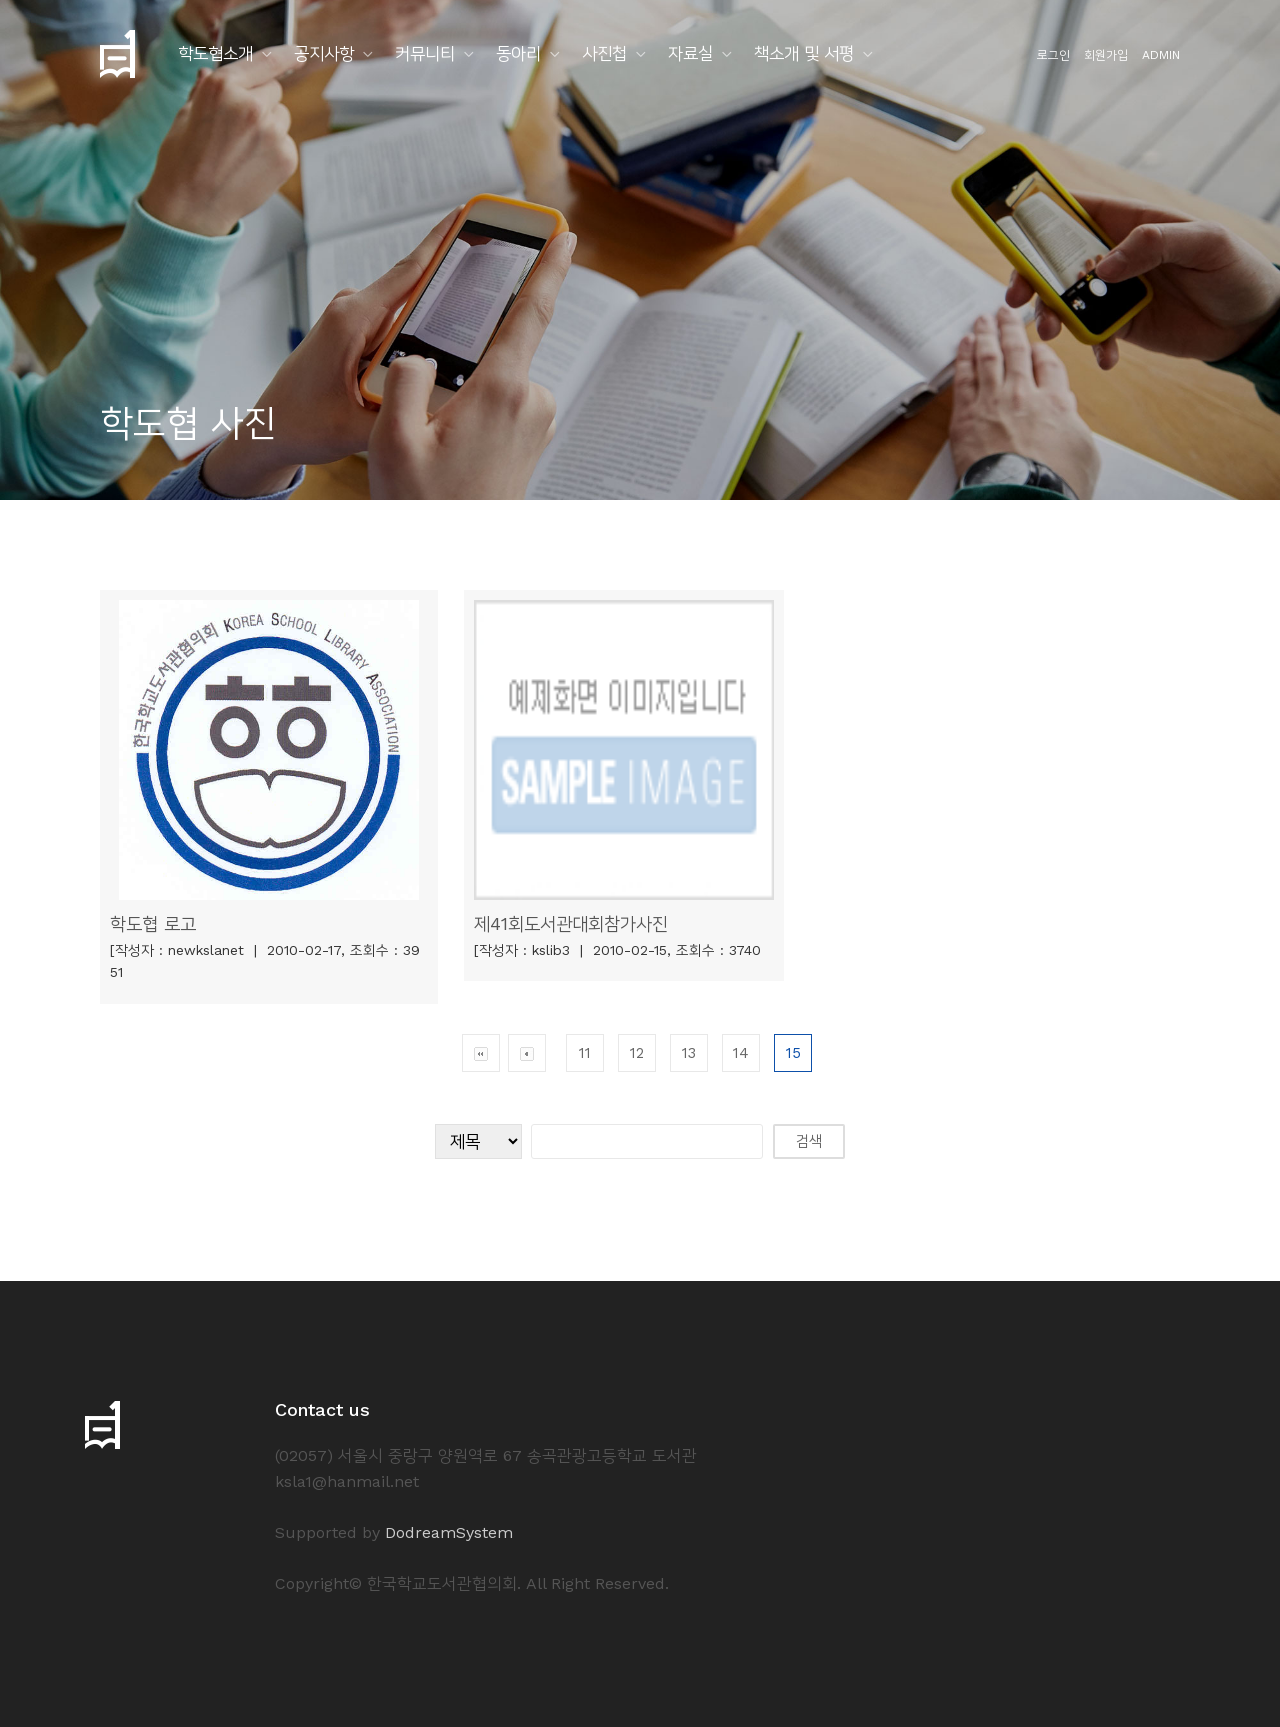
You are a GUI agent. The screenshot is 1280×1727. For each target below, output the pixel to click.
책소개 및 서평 (804, 53)
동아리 (518, 53)
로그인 (1053, 55)
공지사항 (324, 53)
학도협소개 (215, 53)
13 (689, 1053)
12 (637, 1053)
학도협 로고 (153, 923)
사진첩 (604, 53)
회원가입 (1106, 55)
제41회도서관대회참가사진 (571, 923)
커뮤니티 (425, 53)
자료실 (690, 53)
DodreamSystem (449, 1532)
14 (741, 1053)
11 (585, 1053)
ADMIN (1161, 55)
